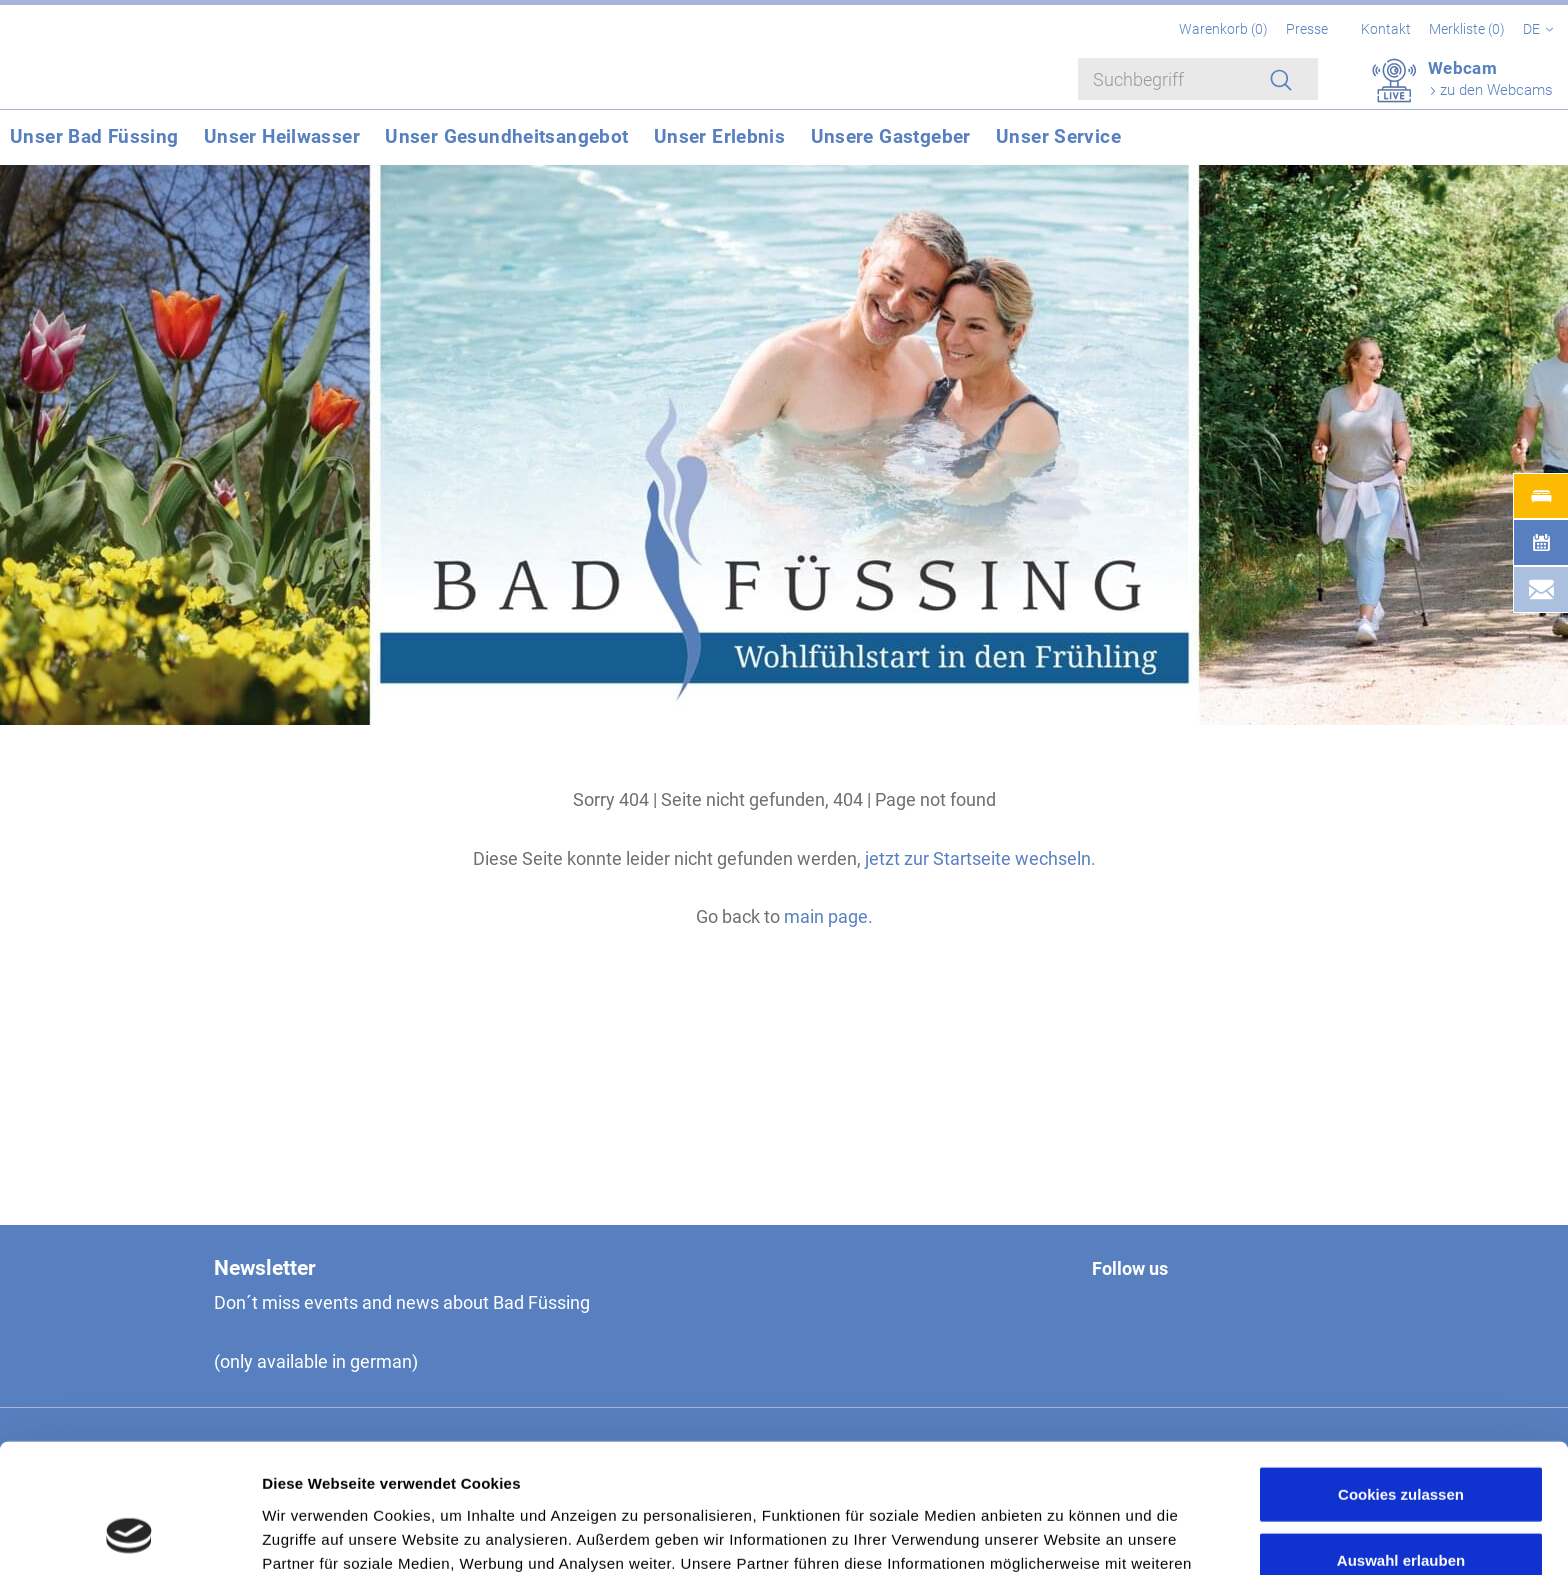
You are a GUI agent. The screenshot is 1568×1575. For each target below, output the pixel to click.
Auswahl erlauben (1401, 1444)
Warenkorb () (1225, 29)
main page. (828, 916)
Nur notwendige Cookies (1401, 1509)
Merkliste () (1468, 29)
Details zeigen (1063, 1535)
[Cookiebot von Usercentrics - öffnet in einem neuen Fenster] (129, 1536)
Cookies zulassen (1401, 1378)
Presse (1307, 29)
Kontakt (1386, 29)
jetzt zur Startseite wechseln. (980, 858)
